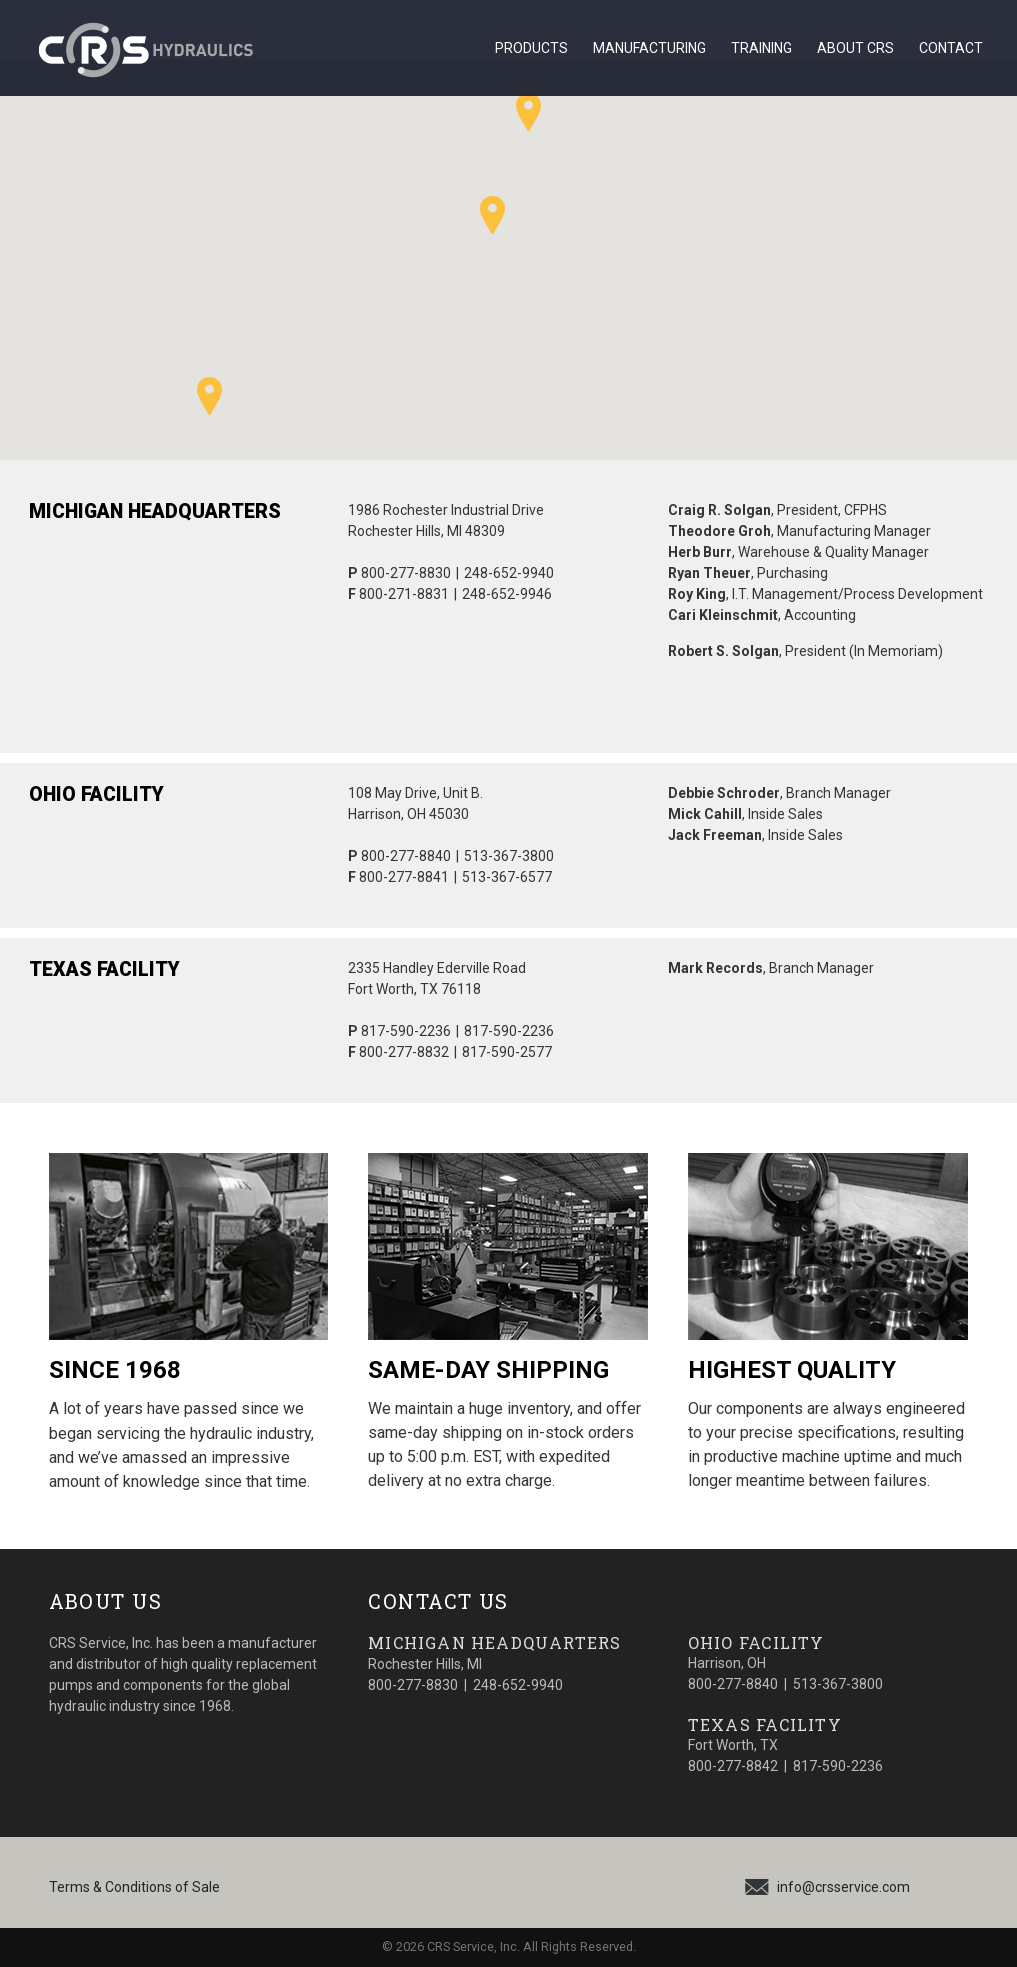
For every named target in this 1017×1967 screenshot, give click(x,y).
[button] (528, 111)
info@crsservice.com (843, 1887)
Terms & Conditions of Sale (134, 1887)
